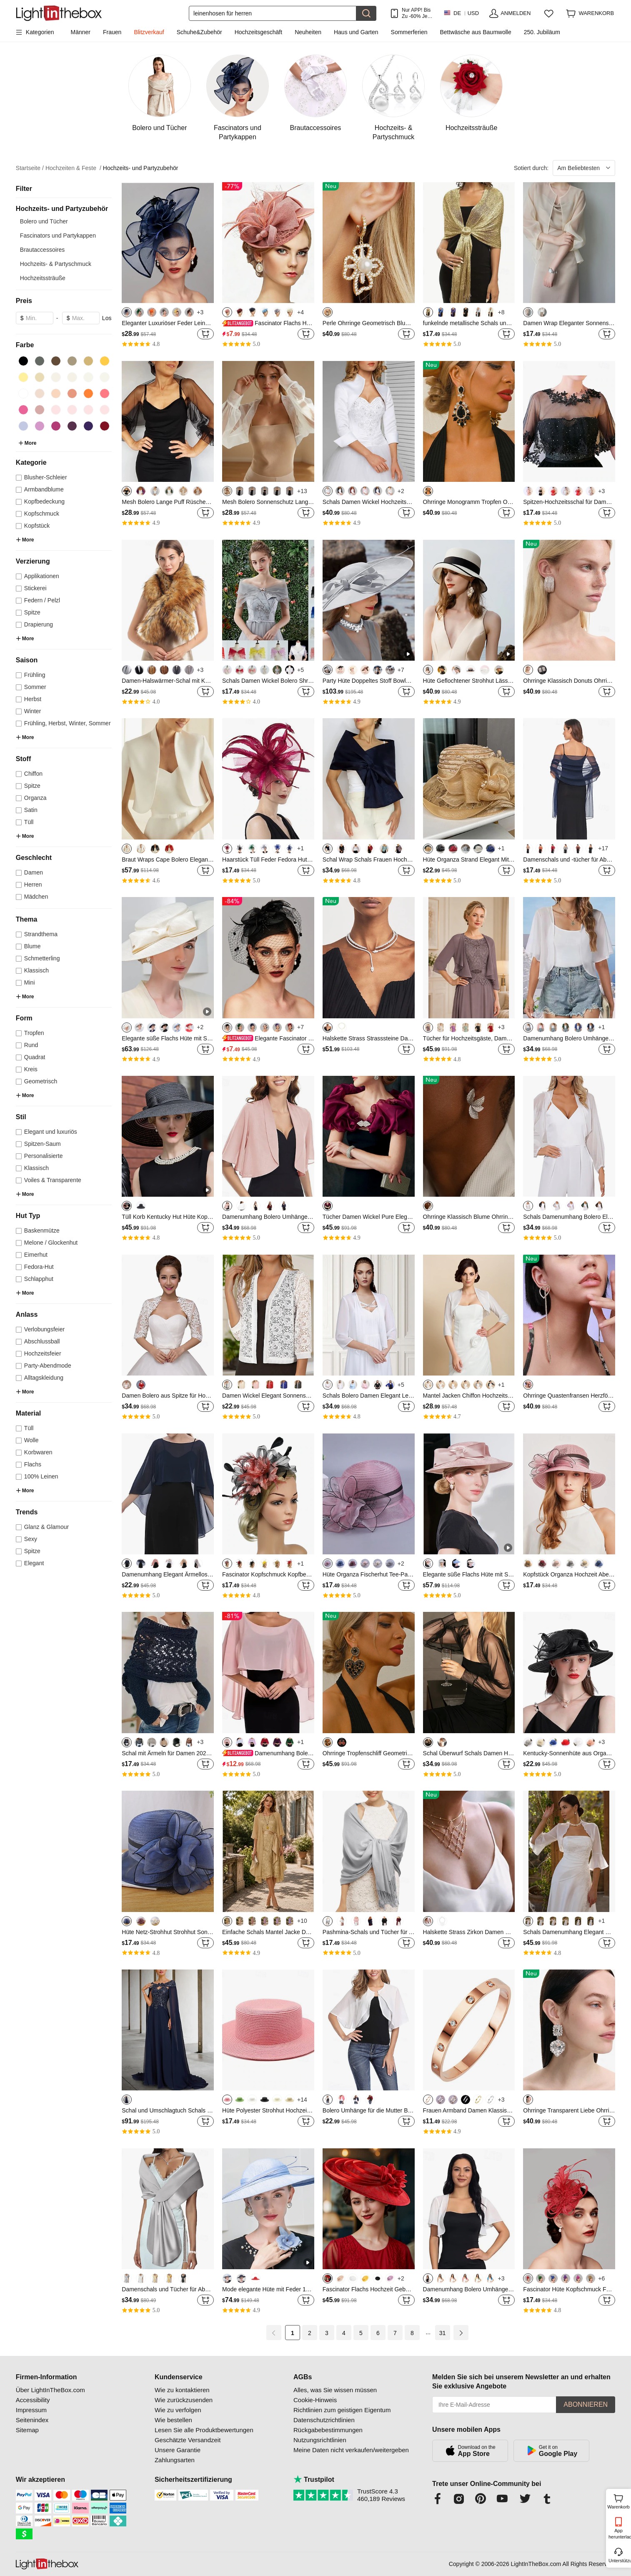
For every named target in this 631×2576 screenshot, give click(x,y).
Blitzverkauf (149, 32)
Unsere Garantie (177, 2449)
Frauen (112, 32)
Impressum (31, 2409)
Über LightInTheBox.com (50, 2389)
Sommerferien (409, 32)
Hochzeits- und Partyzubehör (140, 168)
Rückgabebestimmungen (328, 2429)
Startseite (30, 168)
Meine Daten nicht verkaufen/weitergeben (351, 2449)
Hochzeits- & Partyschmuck (55, 264)
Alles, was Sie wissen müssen (335, 2389)
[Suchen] (272, 13)
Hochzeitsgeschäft (258, 32)
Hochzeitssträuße (42, 278)
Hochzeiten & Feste (73, 168)
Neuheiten (308, 32)
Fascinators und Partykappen (58, 235)
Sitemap (27, 2429)
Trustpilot (313, 2479)
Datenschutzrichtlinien (324, 2419)
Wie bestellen (173, 2419)
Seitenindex (32, 2419)
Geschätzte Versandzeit (187, 2439)
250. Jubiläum (542, 32)
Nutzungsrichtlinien (319, 2439)
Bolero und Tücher (44, 221)
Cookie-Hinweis (315, 2399)
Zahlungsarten (175, 2459)
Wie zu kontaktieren (182, 2389)
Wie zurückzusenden (184, 2399)
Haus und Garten (356, 32)
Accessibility (33, 2399)
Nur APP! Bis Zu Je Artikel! (416, 13)
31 (442, 2333)
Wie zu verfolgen (178, 2409)
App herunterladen (619, 2533)
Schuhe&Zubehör (199, 32)
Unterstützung (619, 2560)
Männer (80, 32)
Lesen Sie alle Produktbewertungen (204, 2429)
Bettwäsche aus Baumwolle (475, 32)
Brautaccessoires (42, 249)
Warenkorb (618, 2500)
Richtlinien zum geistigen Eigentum (342, 2409)
